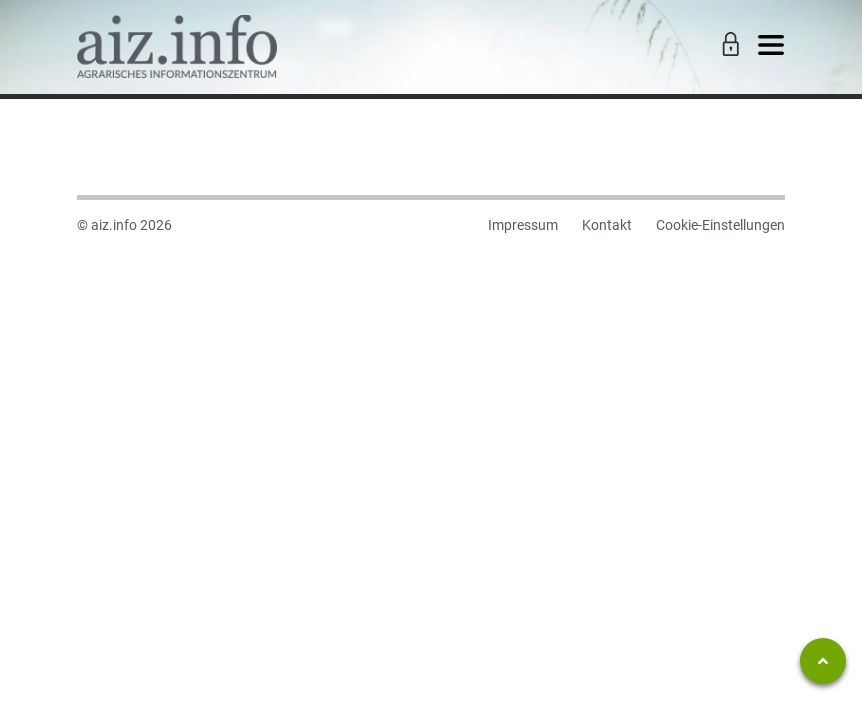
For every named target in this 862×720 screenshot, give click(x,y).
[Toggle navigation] (771, 46)
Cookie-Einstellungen (720, 225)
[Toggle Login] (728, 46)
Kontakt (607, 225)
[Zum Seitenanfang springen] (823, 661)
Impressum (523, 225)
